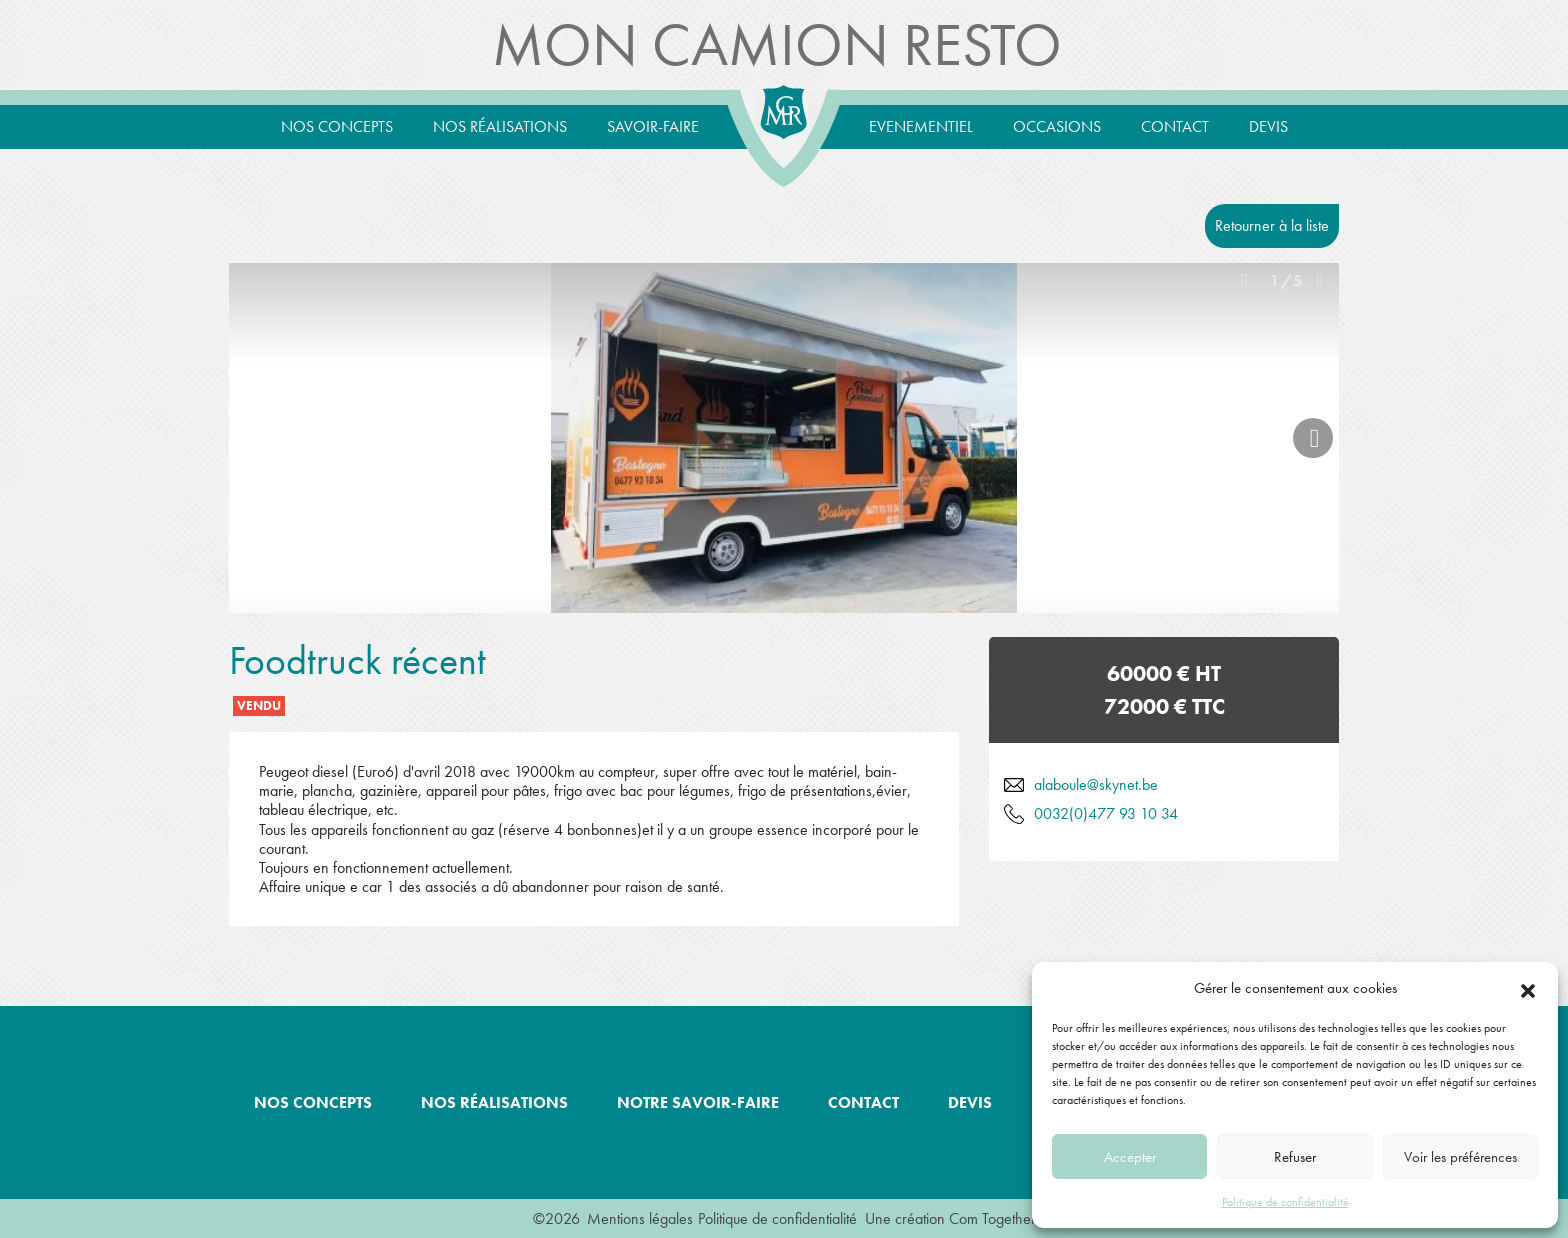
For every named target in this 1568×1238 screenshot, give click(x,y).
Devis (1268, 126)
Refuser (1295, 1157)
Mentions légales (640, 1218)
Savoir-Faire (653, 126)
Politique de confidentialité (1285, 1202)
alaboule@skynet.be (1096, 784)
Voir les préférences (1460, 1157)
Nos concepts (337, 126)
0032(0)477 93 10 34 (1106, 813)
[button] (1528, 988)
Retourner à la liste (1272, 225)
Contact (1175, 126)
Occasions (1057, 126)
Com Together (992, 1218)
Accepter (1130, 1157)
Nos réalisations (500, 126)
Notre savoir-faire (698, 1102)
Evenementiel (921, 126)
